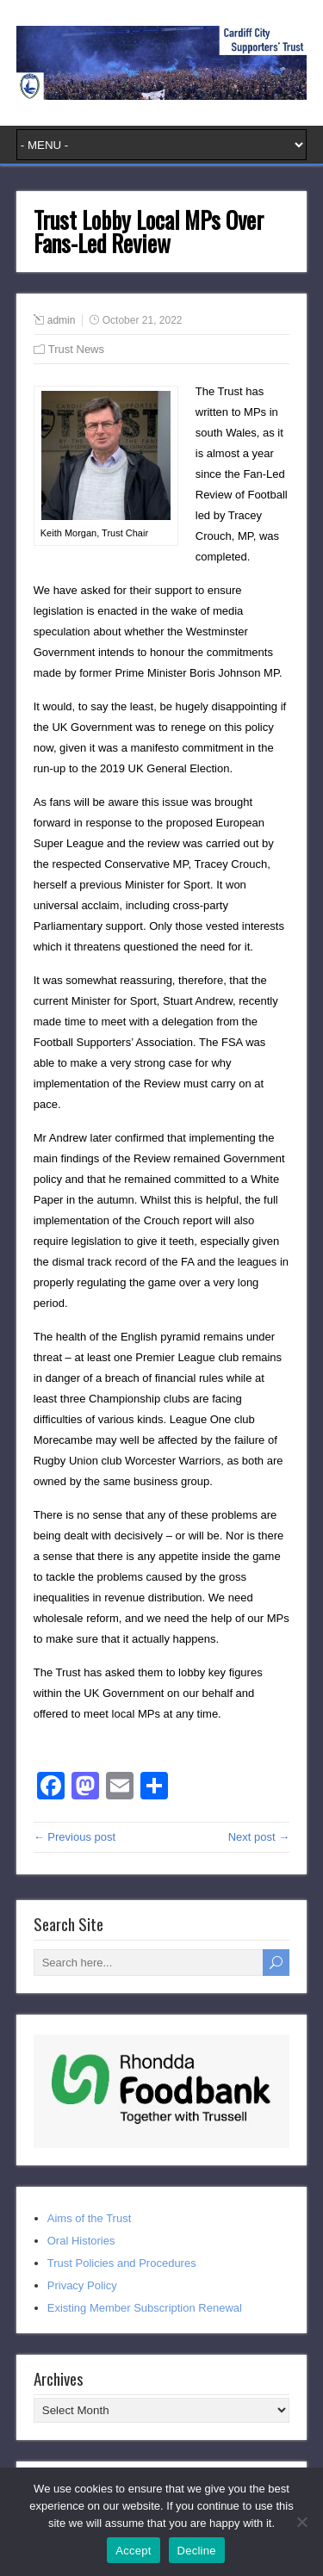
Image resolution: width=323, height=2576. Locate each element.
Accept (133, 2550)
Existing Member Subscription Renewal (144, 2307)
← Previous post (74, 1836)
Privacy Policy (82, 2285)
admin (61, 320)
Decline (196, 2550)
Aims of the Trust (89, 2218)
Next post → (259, 1836)
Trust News (76, 349)
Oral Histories (81, 2240)
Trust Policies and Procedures (121, 2263)
